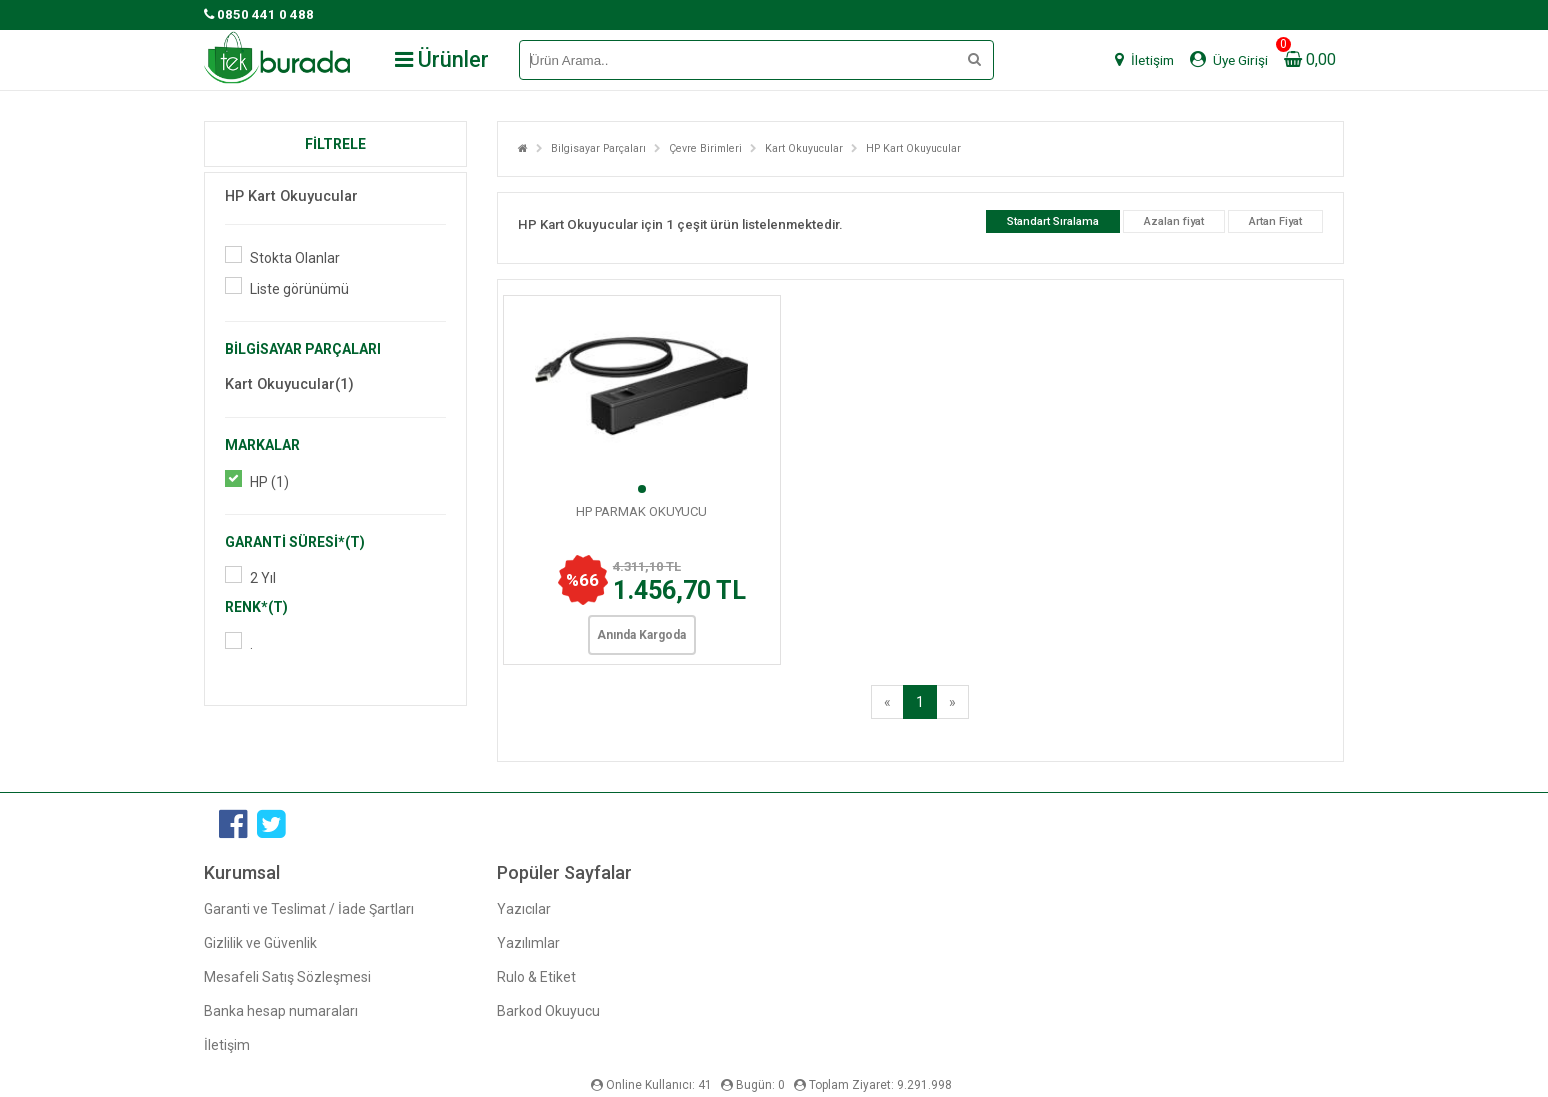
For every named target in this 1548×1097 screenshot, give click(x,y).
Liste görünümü (299, 289)
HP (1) (269, 482)
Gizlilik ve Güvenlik (260, 943)
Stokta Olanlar (295, 258)
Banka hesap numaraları (281, 1011)
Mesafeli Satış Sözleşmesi (287, 977)
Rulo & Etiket (536, 977)
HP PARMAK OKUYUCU (641, 511)
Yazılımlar (528, 943)
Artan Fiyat (1275, 221)
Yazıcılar (524, 909)
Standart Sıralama (1053, 221)
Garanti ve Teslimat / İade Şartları (309, 909)
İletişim (227, 1045)
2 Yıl (263, 578)
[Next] (952, 702)
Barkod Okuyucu (548, 1011)
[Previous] (887, 702)
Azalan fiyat (1174, 221)
